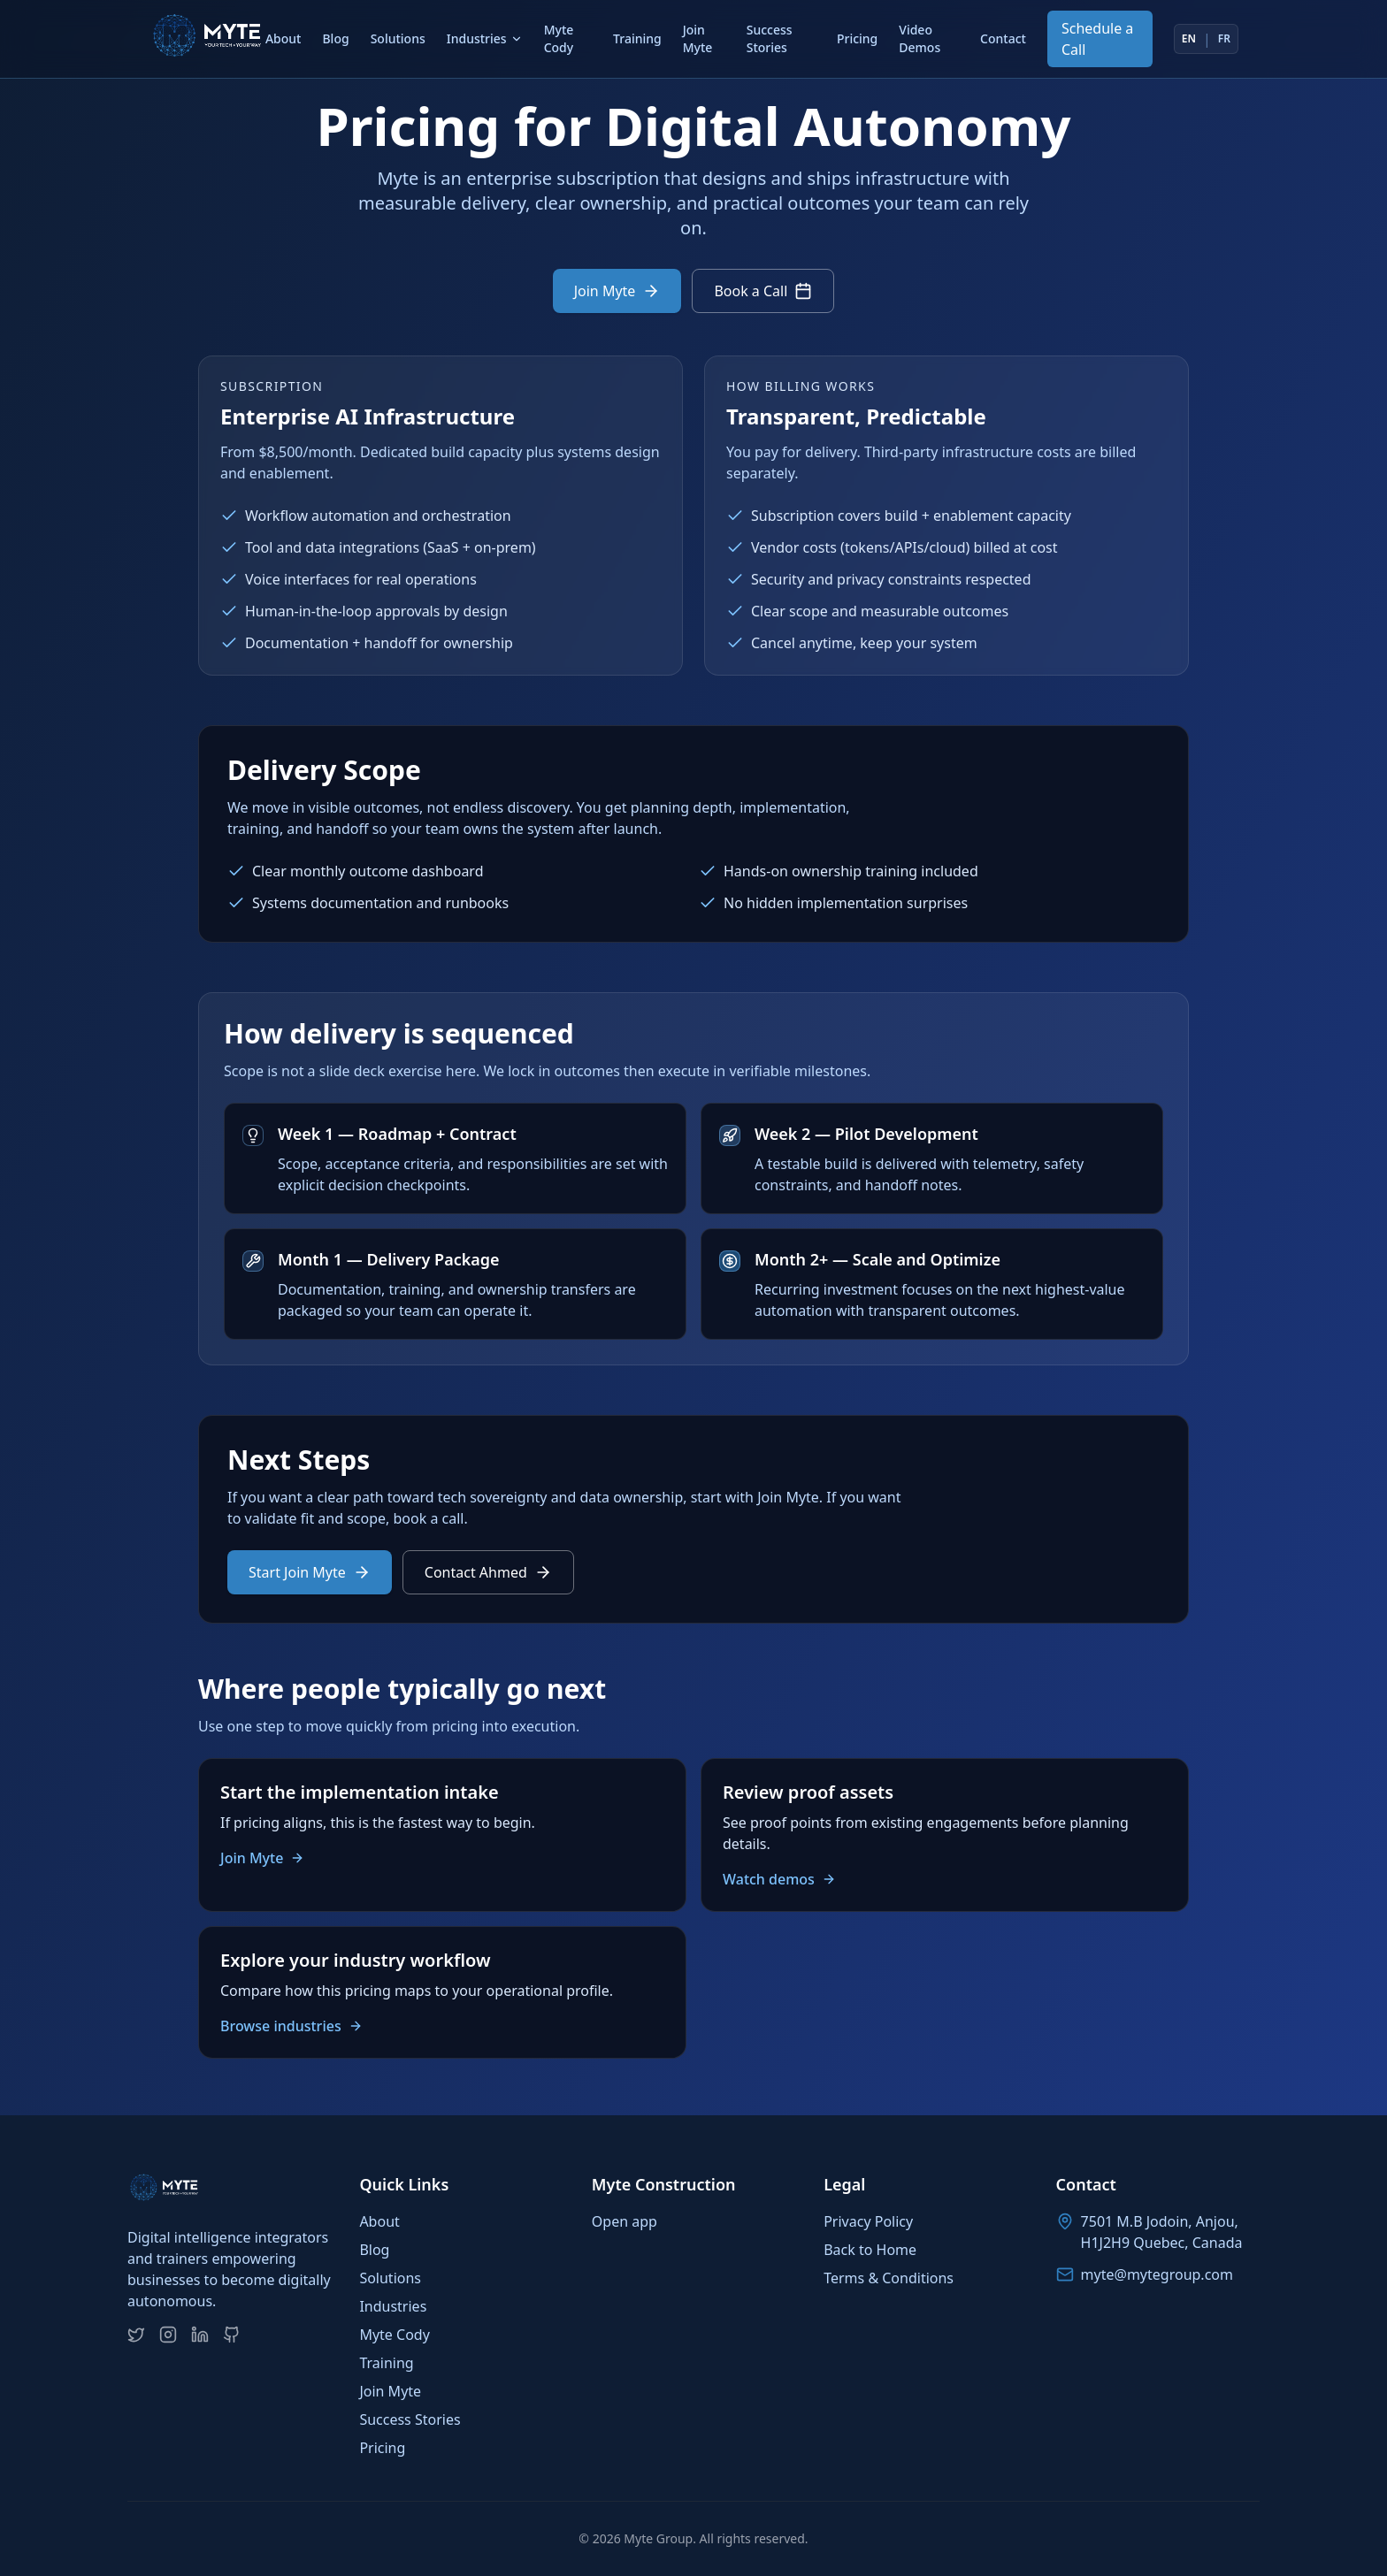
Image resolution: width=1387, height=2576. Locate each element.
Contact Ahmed (488, 1572)
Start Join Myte (310, 1572)
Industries (485, 38)
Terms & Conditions (889, 2278)
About (283, 38)
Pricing (857, 38)
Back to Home (870, 2249)
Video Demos (919, 38)
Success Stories (770, 38)
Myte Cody (559, 38)
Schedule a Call (1097, 39)
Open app (624, 2221)
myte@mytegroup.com (1157, 2274)
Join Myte (698, 38)
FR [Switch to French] (1224, 39)
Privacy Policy (868, 2221)
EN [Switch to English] (1189, 39)
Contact (1003, 38)
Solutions (398, 38)
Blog (335, 38)
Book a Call (763, 291)
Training (637, 38)
